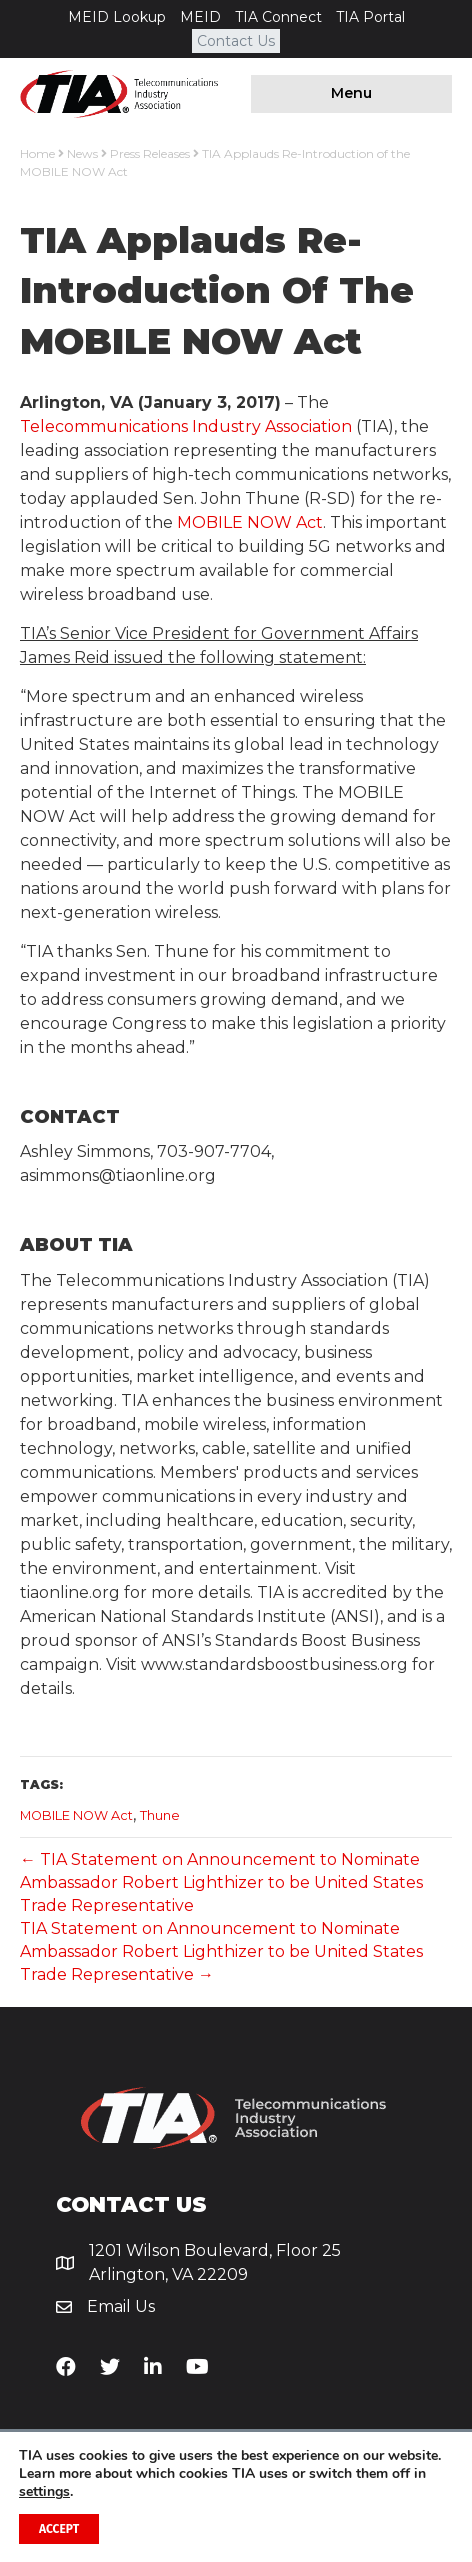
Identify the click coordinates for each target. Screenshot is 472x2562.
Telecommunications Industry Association (186, 426)
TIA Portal (370, 17)
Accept (59, 2529)
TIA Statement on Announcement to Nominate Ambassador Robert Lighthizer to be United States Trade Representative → (221, 1951)
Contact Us (236, 41)
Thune (160, 1815)
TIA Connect (278, 17)
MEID (200, 17)
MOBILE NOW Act (250, 522)
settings (44, 2492)
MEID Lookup (117, 17)
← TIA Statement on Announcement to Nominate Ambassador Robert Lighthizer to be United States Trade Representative (221, 1882)
